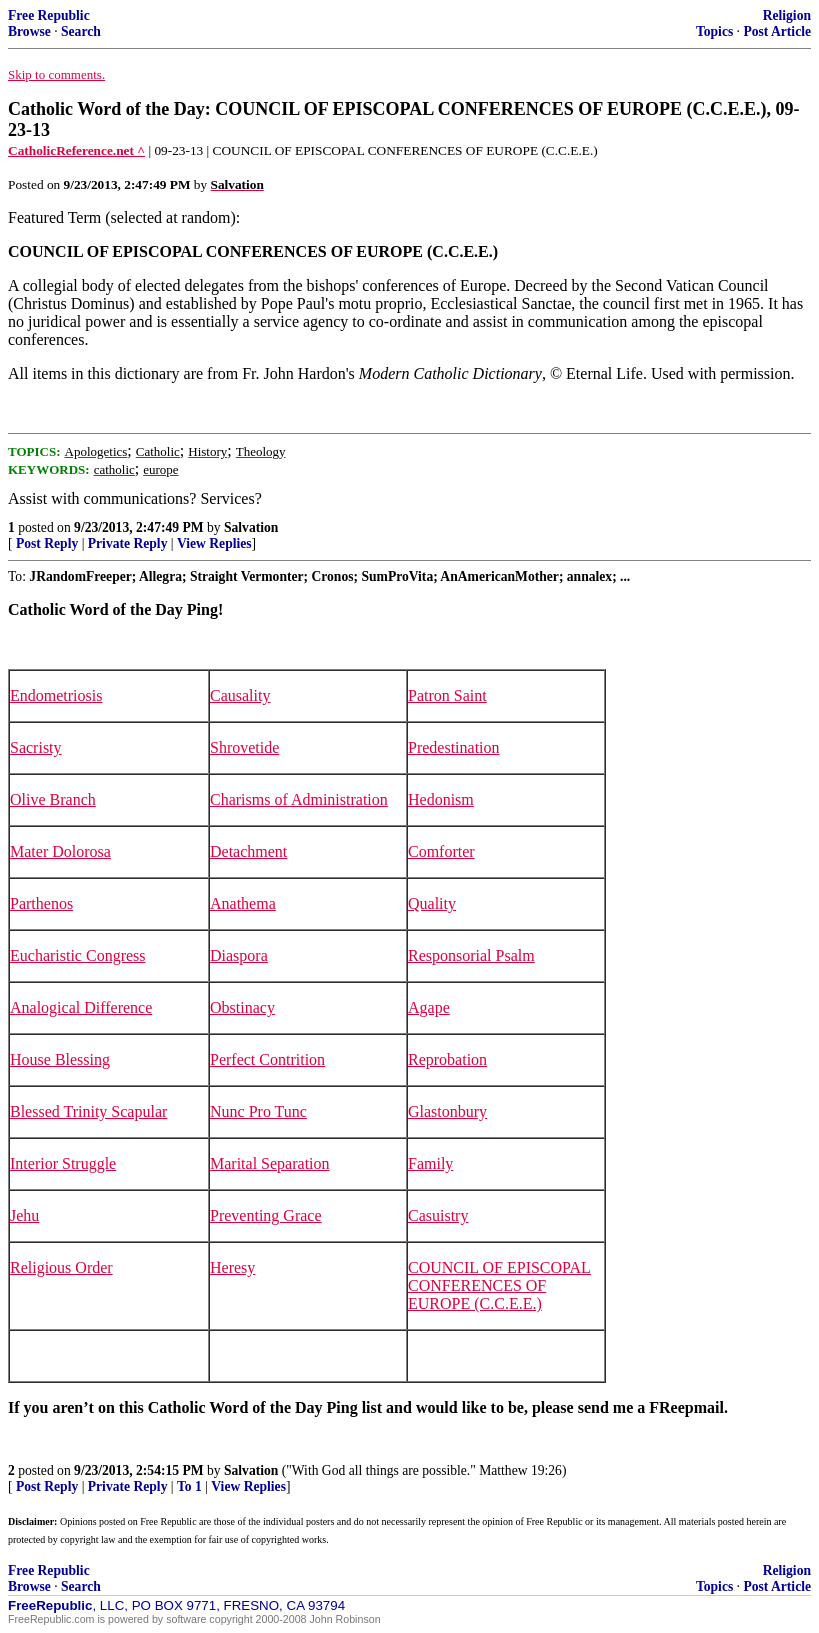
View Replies (214, 543)
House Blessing (60, 1059)
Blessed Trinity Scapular (88, 1111)
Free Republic (49, 15)
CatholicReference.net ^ (76, 150)
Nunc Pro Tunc (258, 1111)
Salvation (251, 527)
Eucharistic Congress (78, 955)
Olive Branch (53, 799)
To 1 (189, 1486)
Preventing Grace (266, 1215)
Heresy (232, 1267)
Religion (787, 15)
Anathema (243, 903)
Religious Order (61, 1267)
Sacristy (36, 747)
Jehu (24, 1215)
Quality (432, 903)
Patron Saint (447, 695)
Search (81, 31)
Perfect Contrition (267, 1059)
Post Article (777, 31)
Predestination (454, 747)
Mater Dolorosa (60, 851)
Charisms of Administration (299, 799)
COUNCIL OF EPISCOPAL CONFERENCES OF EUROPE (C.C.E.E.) (499, 1285)
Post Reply (47, 543)
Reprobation (447, 1059)
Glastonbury (447, 1111)
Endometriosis (56, 695)
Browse (29, 31)
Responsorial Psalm (471, 955)
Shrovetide (244, 747)
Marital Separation (270, 1163)
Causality (240, 695)
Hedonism (441, 799)
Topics (714, 31)
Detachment (248, 851)
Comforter (441, 851)
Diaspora (239, 955)
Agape (429, 1007)
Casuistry (438, 1215)
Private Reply (128, 543)
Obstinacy (242, 1007)
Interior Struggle (63, 1163)
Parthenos (41, 903)
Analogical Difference (81, 1007)
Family (430, 1163)
